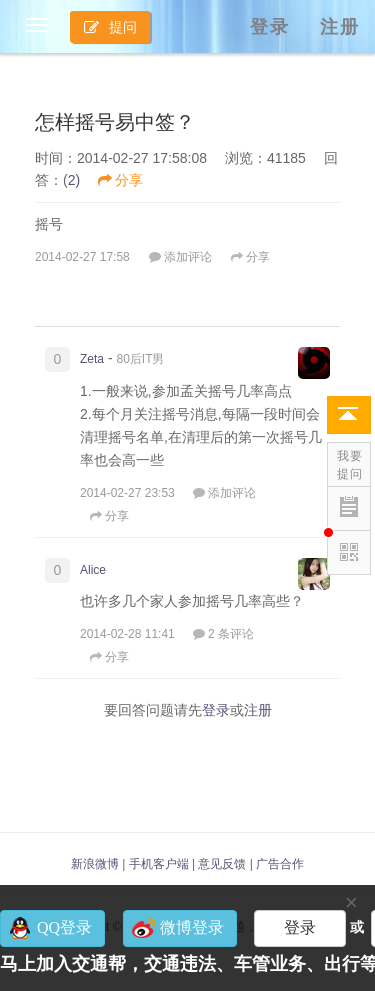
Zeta (92, 359)
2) (74, 180)
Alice (93, 570)
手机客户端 (159, 864)
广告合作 (280, 864)
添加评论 (180, 257)
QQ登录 (64, 927)
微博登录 (192, 927)
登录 (270, 27)
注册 (340, 27)
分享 (120, 180)
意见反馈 (222, 864)
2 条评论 (223, 634)
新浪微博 (95, 864)
